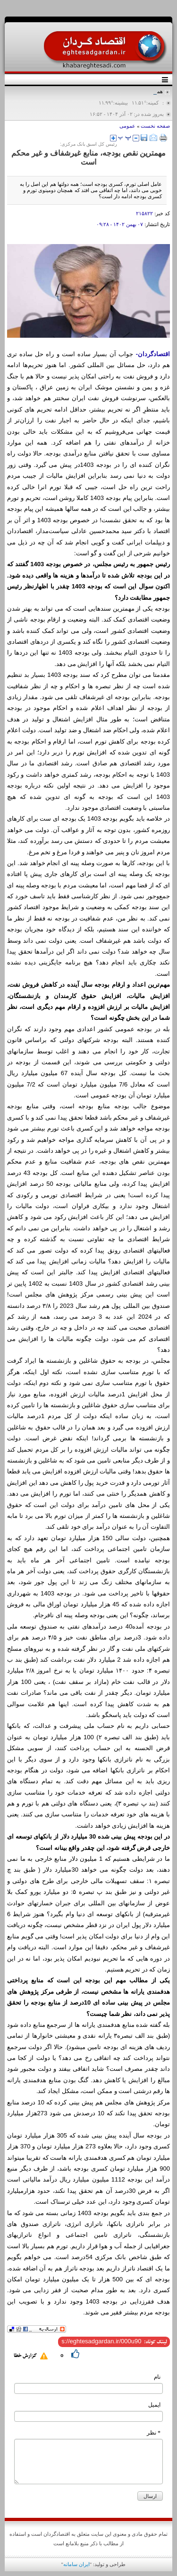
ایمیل (154, 2404)
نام (157, 2377)
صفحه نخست (155, 126)
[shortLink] (101, 2341)
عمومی (127, 126)
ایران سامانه (76, 2564)
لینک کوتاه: (155, 2342)
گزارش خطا (25, 2355)
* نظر (153, 2432)
